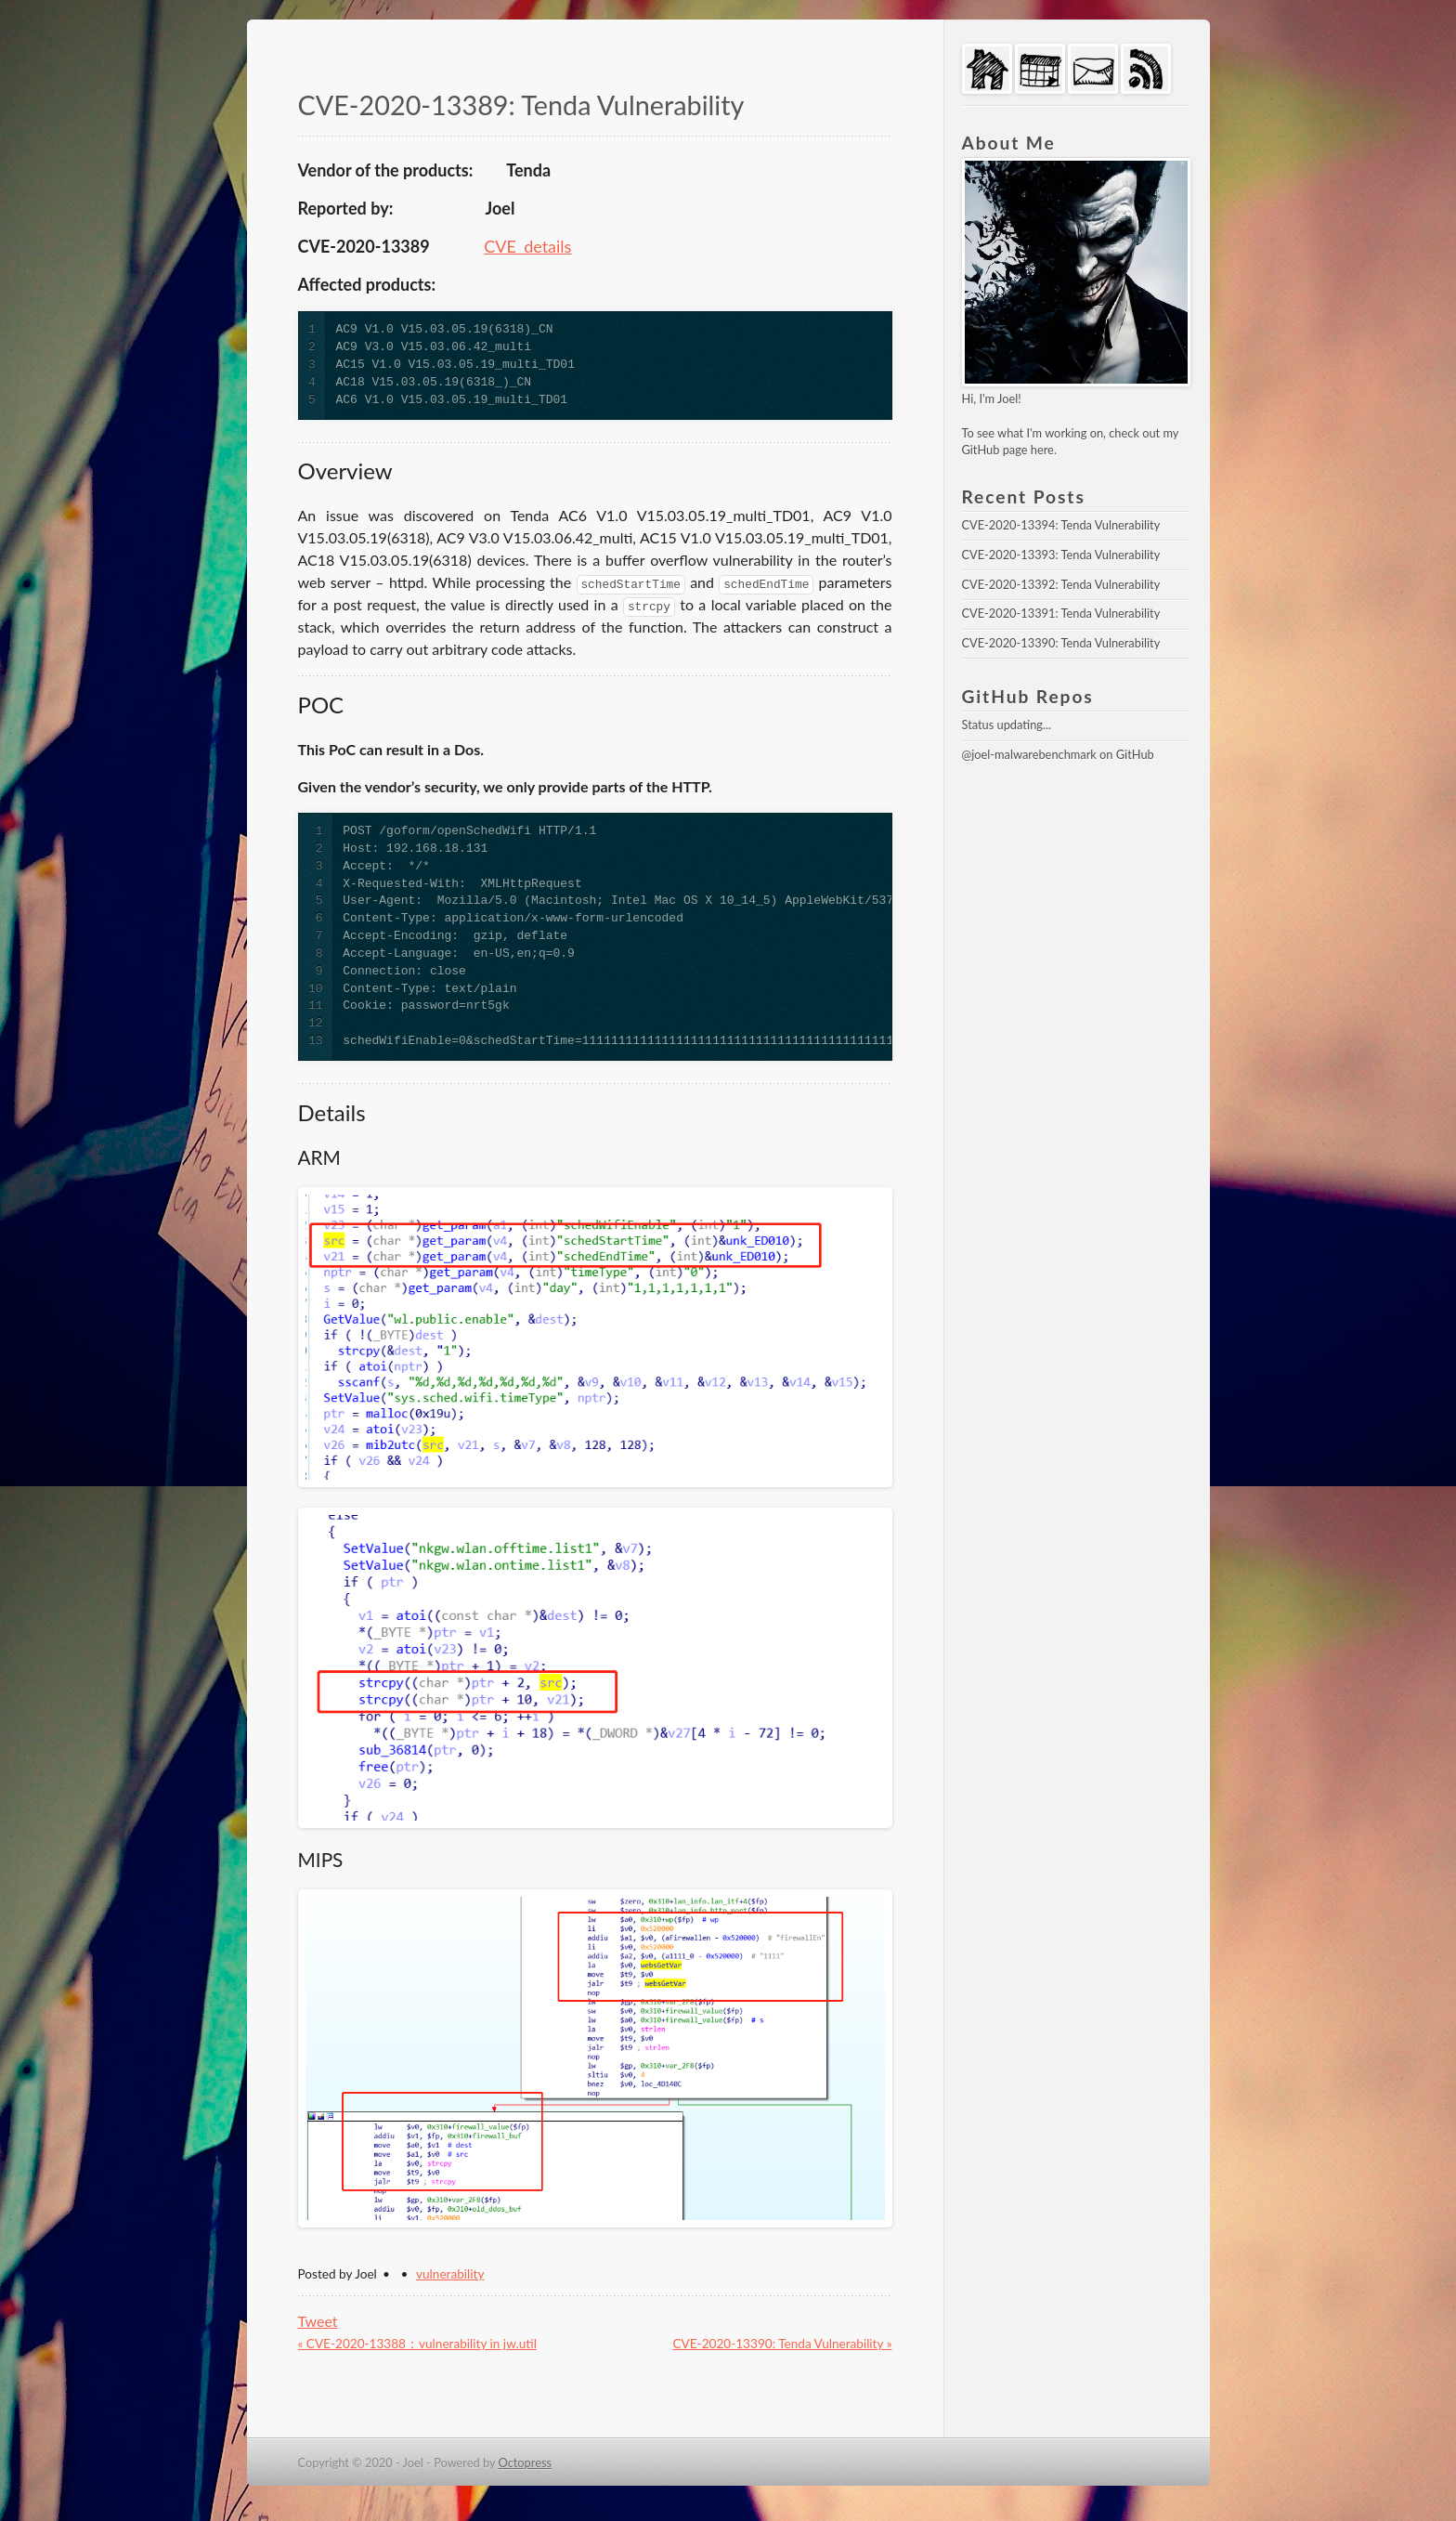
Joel (1007, 398)
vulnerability (450, 2273)
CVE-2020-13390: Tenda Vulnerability (1061, 642)
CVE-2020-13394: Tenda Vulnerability (1061, 524)
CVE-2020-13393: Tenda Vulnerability (1061, 554)
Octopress (525, 2462)
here (1042, 449)
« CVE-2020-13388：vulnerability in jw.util (417, 2343)
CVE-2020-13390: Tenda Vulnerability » (781, 2343)
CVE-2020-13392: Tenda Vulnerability (1061, 584)
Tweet (318, 2321)
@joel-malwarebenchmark (1029, 754)
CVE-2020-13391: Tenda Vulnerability (1061, 613)
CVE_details (527, 246)
